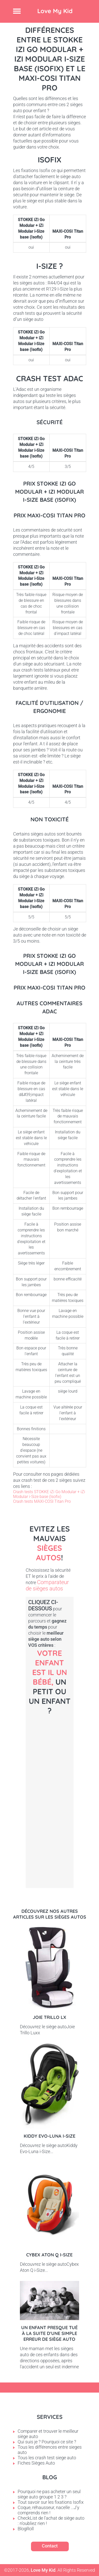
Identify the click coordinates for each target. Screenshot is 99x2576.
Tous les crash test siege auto (47, 2457)
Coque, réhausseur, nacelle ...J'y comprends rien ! (48, 2510)
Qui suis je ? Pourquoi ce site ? (47, 2441)
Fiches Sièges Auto (36, 2463)
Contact (50, 2545)
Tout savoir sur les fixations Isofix (51, 2502)
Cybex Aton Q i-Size (49, 2255)
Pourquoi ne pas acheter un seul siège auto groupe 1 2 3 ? (49, 2494)
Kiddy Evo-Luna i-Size (49, 2136)
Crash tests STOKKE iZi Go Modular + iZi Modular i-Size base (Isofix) (49, 1494)
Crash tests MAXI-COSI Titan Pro (42, 1501)
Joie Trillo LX (49, 2017)
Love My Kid (55, 11)
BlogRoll (26, 2528)
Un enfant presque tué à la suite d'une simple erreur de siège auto (49, 2333)
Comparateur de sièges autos (47, 1585)
